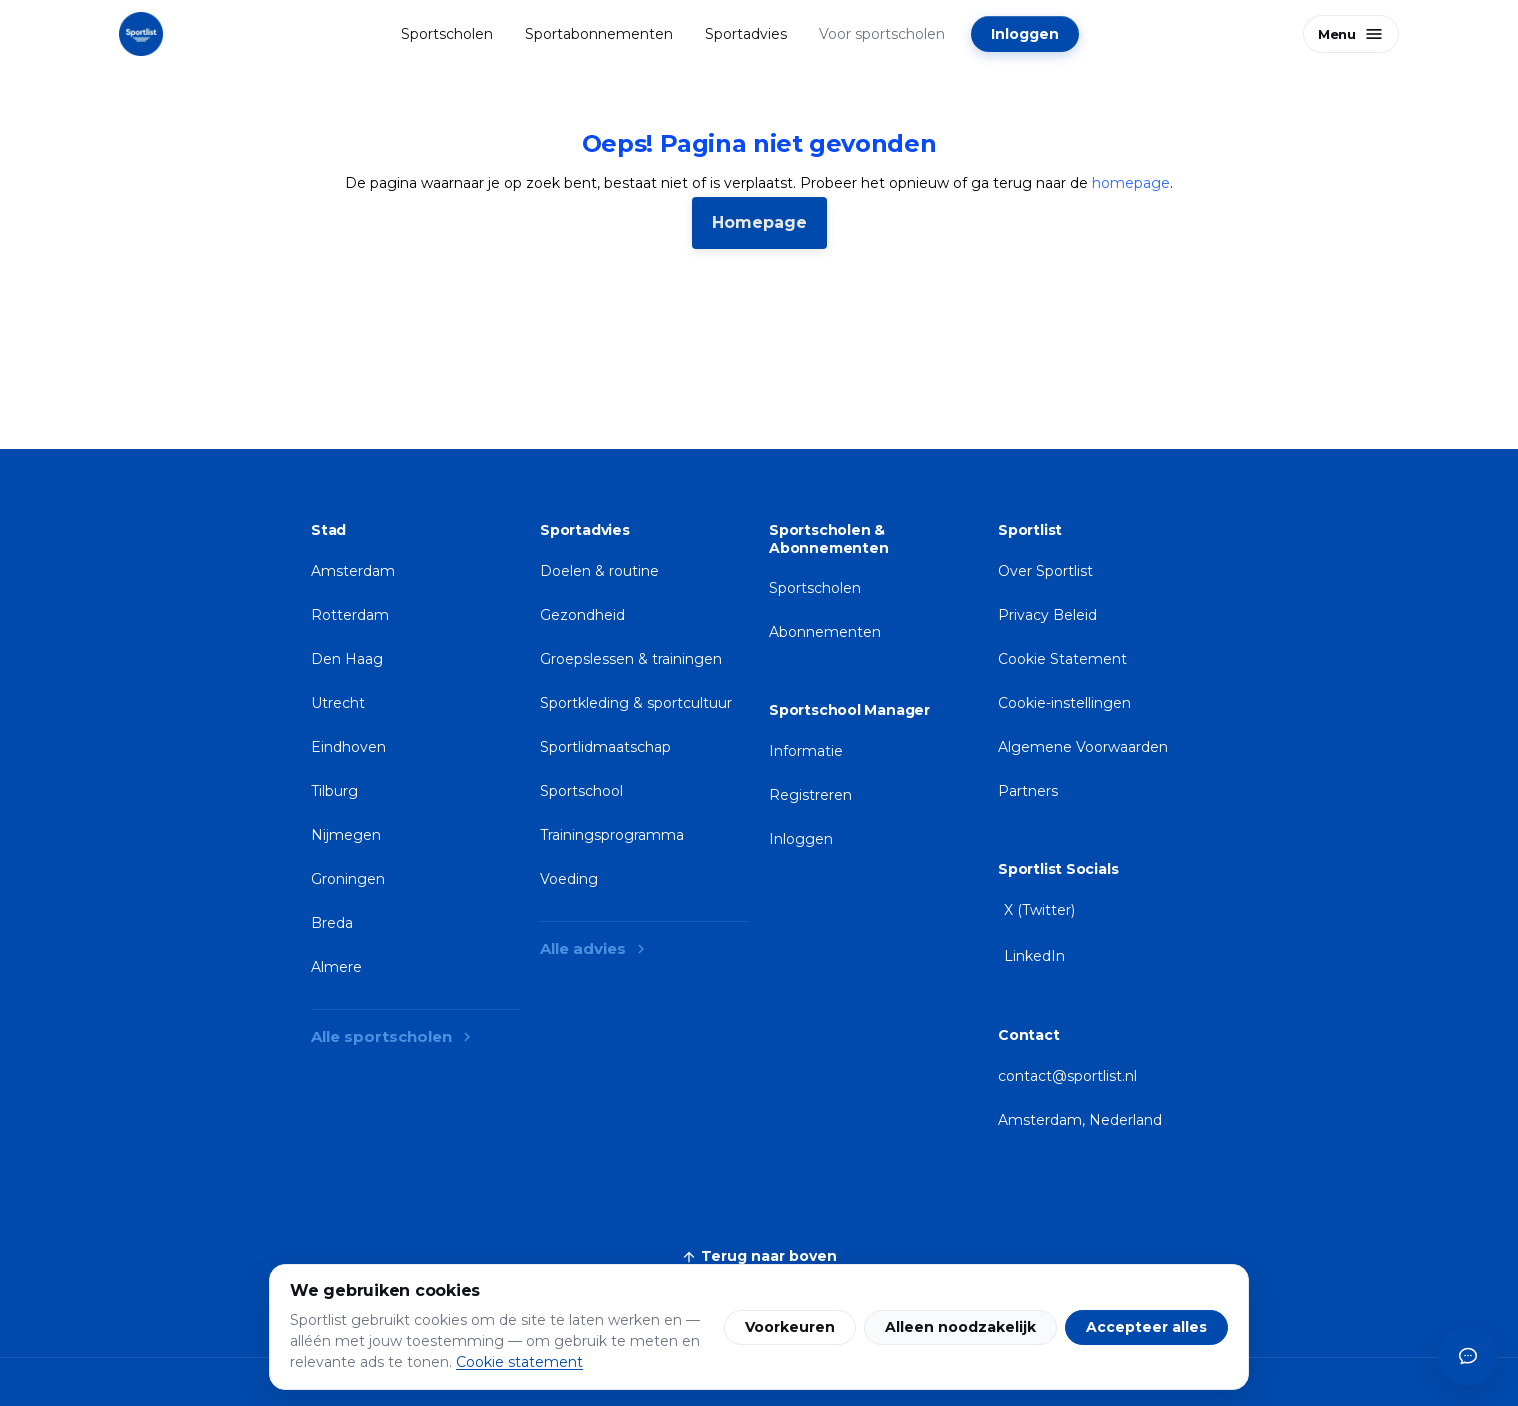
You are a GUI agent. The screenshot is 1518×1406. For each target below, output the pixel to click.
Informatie (806, 751)
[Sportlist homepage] (141, 34)
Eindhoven (348, 747)
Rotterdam (350, 615)
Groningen (348, 879)
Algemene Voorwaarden (1083, 747)
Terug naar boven (759, 1256)
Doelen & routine (599, 571)
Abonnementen (825, 632)
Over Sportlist (1045, 571)
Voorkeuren (790, 1327)
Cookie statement (519, 1362)
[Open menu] (1351, 34)
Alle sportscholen (393, 1036)
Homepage (759, 222)
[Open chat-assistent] (1468, 1356)
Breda (332, 923)
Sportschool (581, 791)
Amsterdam (353, 571)
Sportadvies (746, 34)
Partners (1028, 791)
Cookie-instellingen (1064, 703)
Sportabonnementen (599, 34)
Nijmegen (346, 835)
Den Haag (347, 659)
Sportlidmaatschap (605, 747)
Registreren (810, 795)
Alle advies (595, 948)
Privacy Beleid (1047, 615)
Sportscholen (447, 34)
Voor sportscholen (882, 34)
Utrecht (338, 703)
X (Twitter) (1039, 910)
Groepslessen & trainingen (631, 659)
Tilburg (334, 791)
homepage (1131, 183)
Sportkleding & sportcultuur (636, 703)
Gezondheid (582, 615)
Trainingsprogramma (612, 835)
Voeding (569, 879)
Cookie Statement (1062, 659)
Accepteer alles (1146, 1327)
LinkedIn (1034, 956)
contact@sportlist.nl (1067, 1076)
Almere (336, 967)
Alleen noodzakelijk (960, 1327)
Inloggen (1025, 34)
